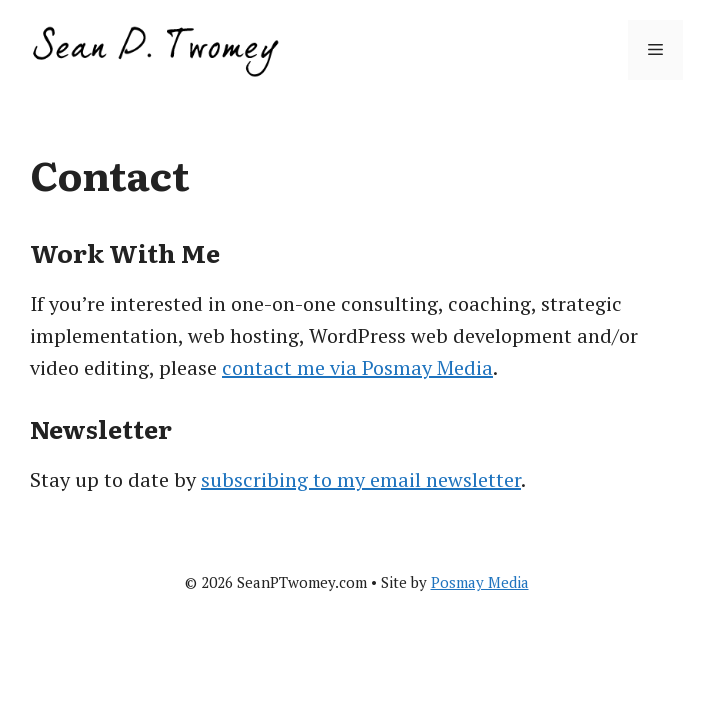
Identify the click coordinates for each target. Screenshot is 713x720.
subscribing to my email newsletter (361, 479)
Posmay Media (480, 582)
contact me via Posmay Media (357, 367)
